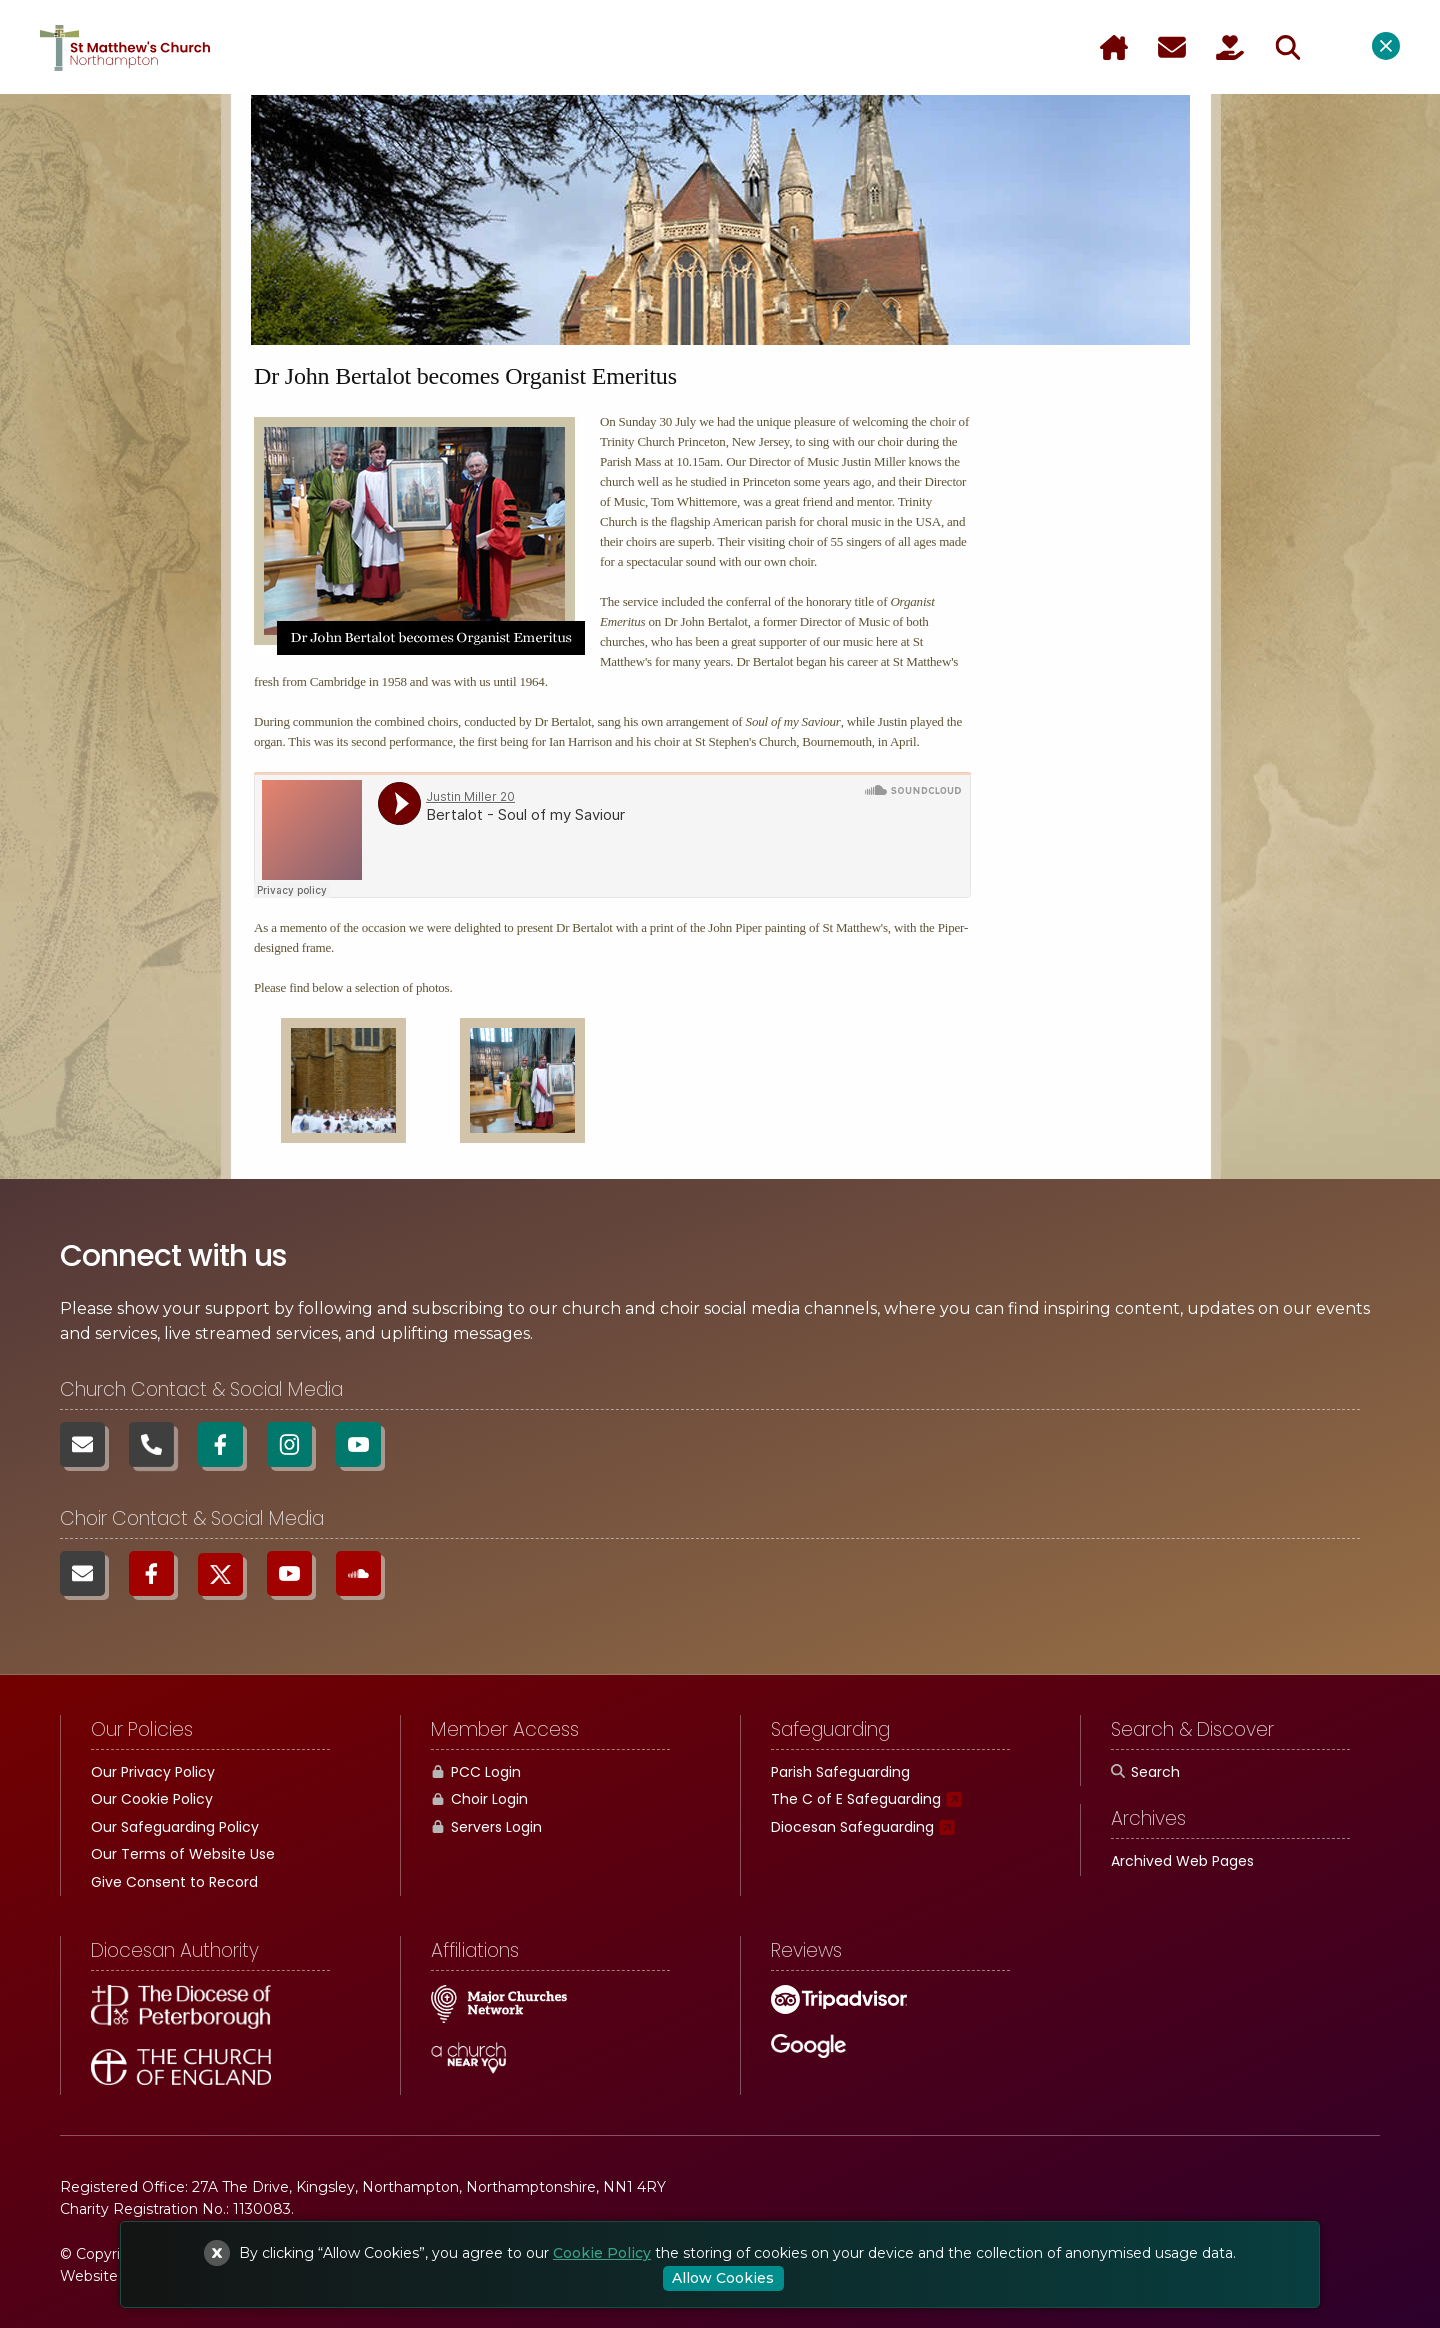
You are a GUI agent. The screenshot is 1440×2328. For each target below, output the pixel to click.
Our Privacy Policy (153, 1772)
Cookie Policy (602, 2253)
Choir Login (479, 1799)
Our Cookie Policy (152, 1799)
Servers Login (486, 1827)
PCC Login (476, 1772)
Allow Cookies (723, 2278)
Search (1145, 1772)
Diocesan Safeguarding (852, 1827)
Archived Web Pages (1182, 1861)
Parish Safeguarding (840, 1772)
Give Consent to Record (174, 1882)
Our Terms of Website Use (183, 1854)
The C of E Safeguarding (856, 1799)
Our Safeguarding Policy (175, 1827)
